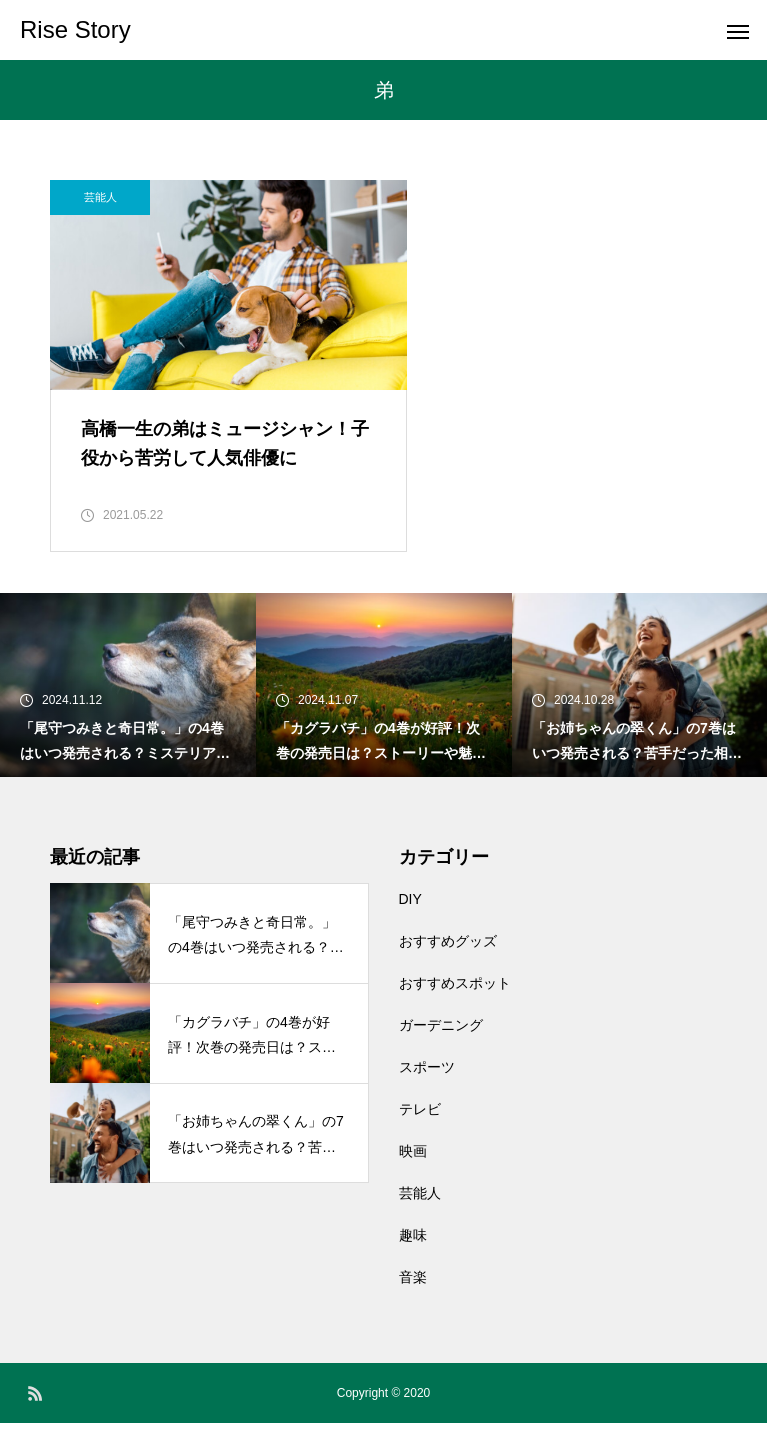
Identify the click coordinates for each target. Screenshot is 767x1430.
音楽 (413, 1284)
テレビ (420, 1116)
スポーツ (427, 1074)
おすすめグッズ (448, 948)
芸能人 (100, 197)
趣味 (413, 1242)
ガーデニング (441, 1032)
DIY (410, 906)
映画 (413, 1158)
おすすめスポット (455, 990)
